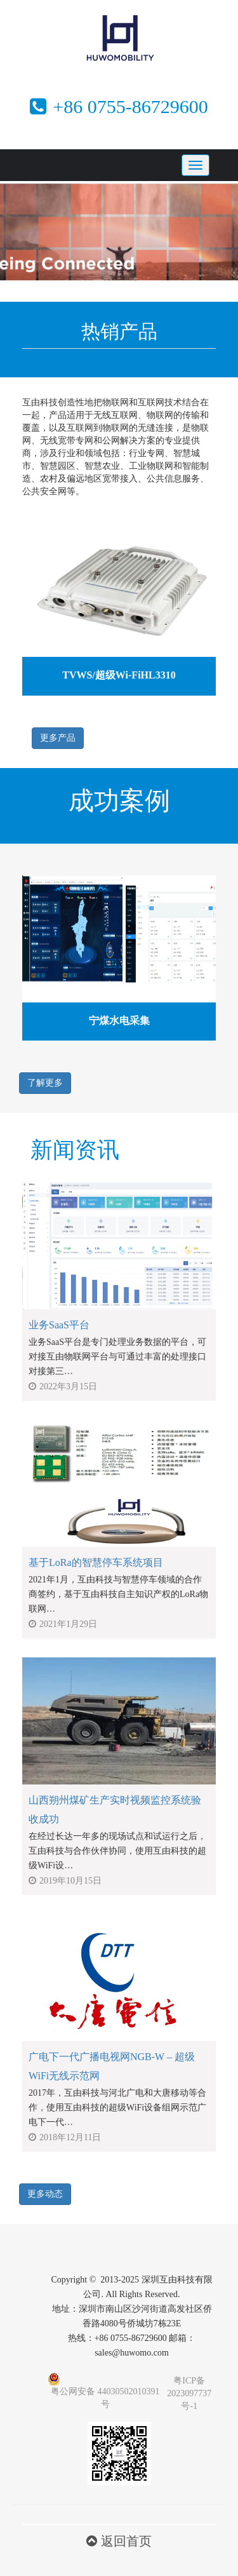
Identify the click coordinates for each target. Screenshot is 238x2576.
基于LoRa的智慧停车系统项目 (96, 1562)
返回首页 (119, 2541)
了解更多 (45, 1083)
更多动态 (45, 2194)
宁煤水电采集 (119, 1020)
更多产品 (58, 738)
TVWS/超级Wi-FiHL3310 (118, 675)
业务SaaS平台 (59, 1324)
